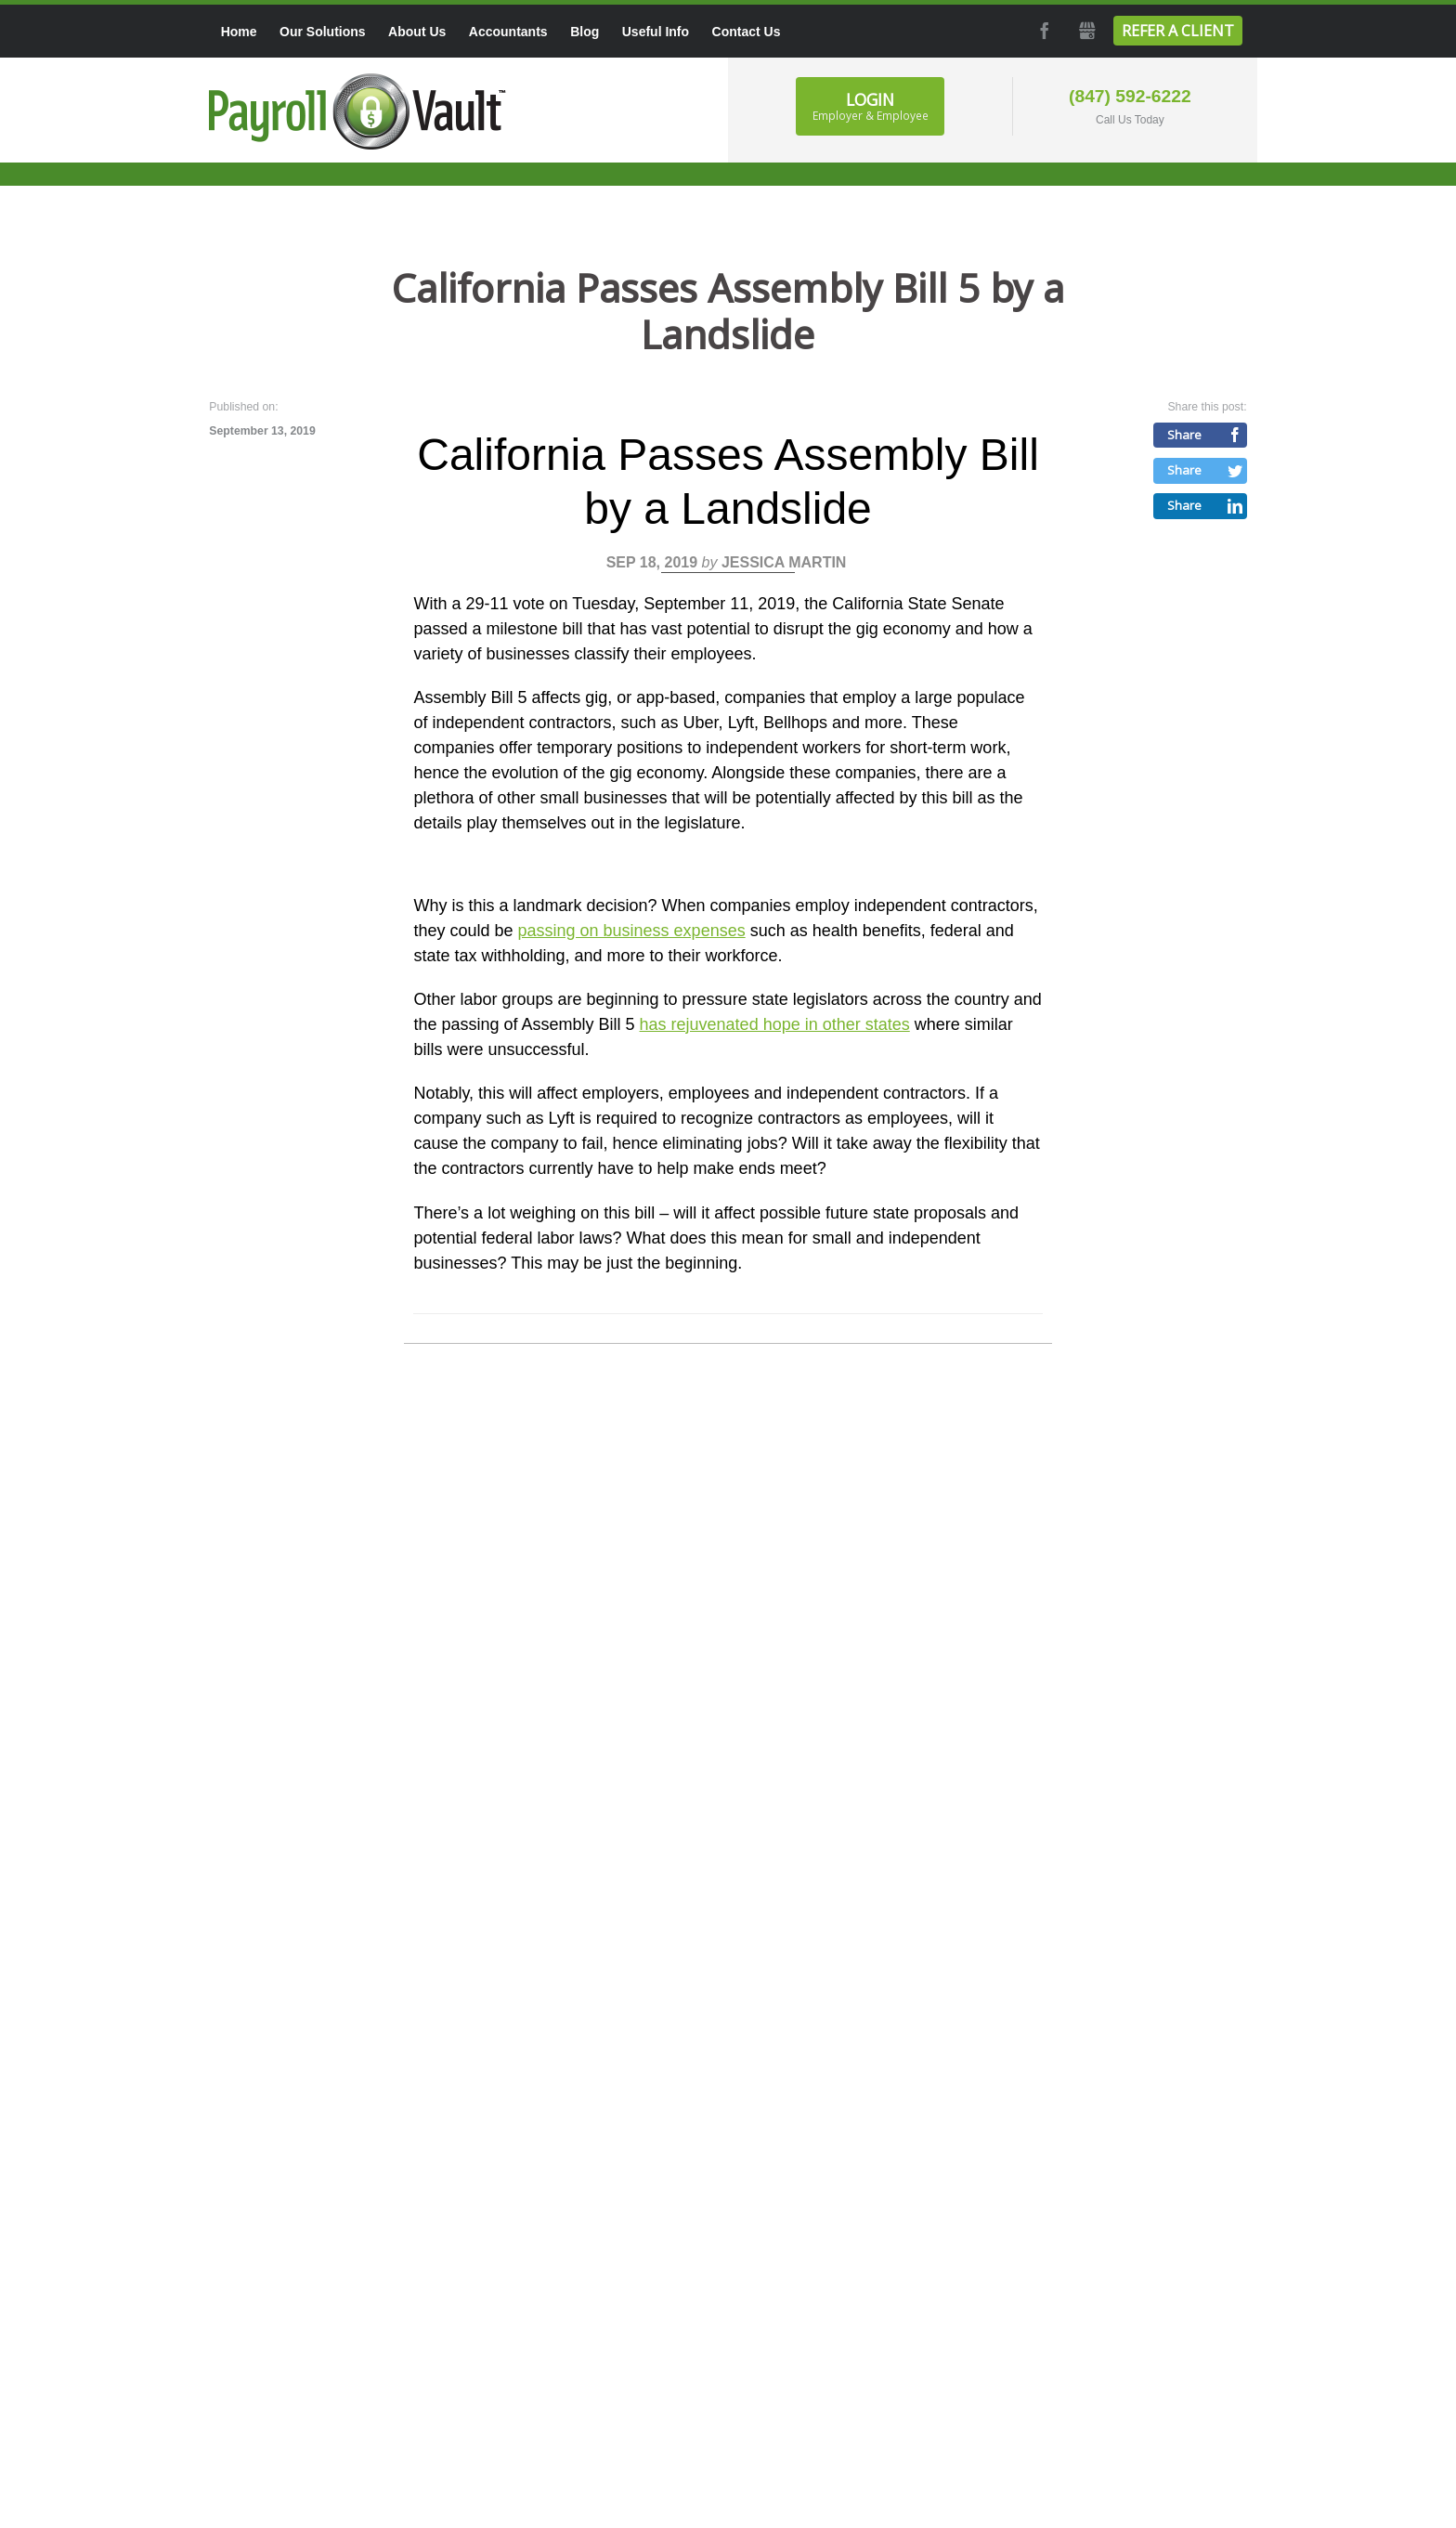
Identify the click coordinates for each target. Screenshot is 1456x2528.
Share (1184, 434)
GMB (1085, 31)
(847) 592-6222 (1130, 96)
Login (870, 106)
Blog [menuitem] (584, 31)
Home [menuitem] (239, 31)
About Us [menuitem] (417, 31)
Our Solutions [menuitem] (323, 31)
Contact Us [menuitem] (746, 31)
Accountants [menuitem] (508, 31)
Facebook (1043, 31)
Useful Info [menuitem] (655, 31)
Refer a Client (1178, 30)
